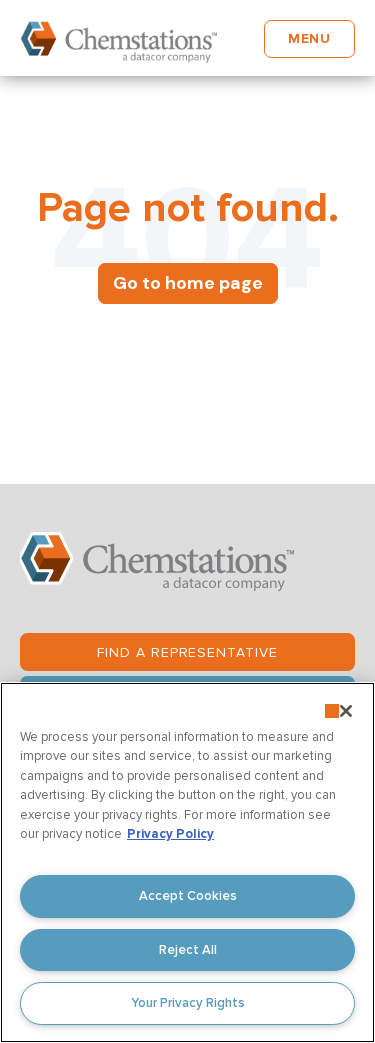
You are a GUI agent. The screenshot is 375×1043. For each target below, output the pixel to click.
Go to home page (188, 283)
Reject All (188, 950)
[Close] (346, 711)
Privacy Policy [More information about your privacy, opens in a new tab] (170, 834)
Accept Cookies (188, 896)
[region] (187, 862)
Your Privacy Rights (188, 1003)
